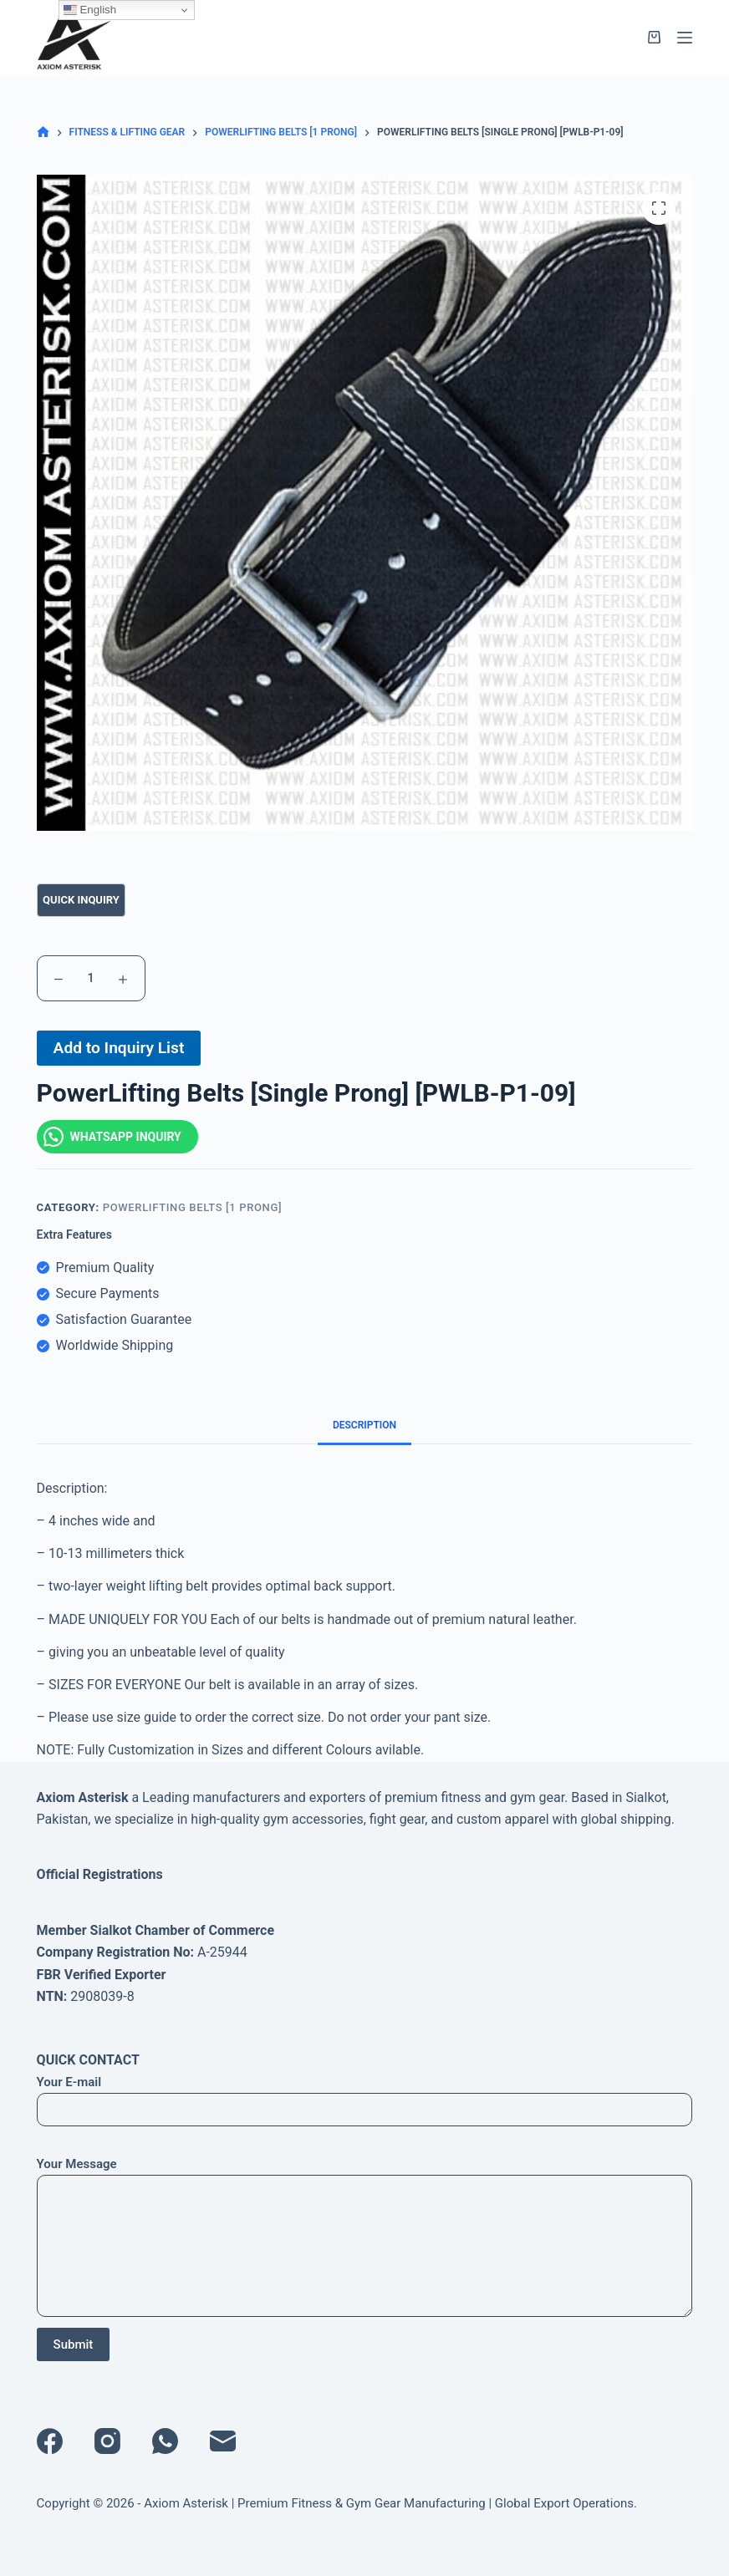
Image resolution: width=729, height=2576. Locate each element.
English (90, 10)
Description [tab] (364, 1425)
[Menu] (684, 37)
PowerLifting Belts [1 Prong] (192, 1207)
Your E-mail (365, 2096)
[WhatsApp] (165, 2441)
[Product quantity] (91, 978)
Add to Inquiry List (119, 1047)
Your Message (365, 2236)
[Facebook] (50, 2441)
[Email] (223, 2441)
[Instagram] (107, 2441)
